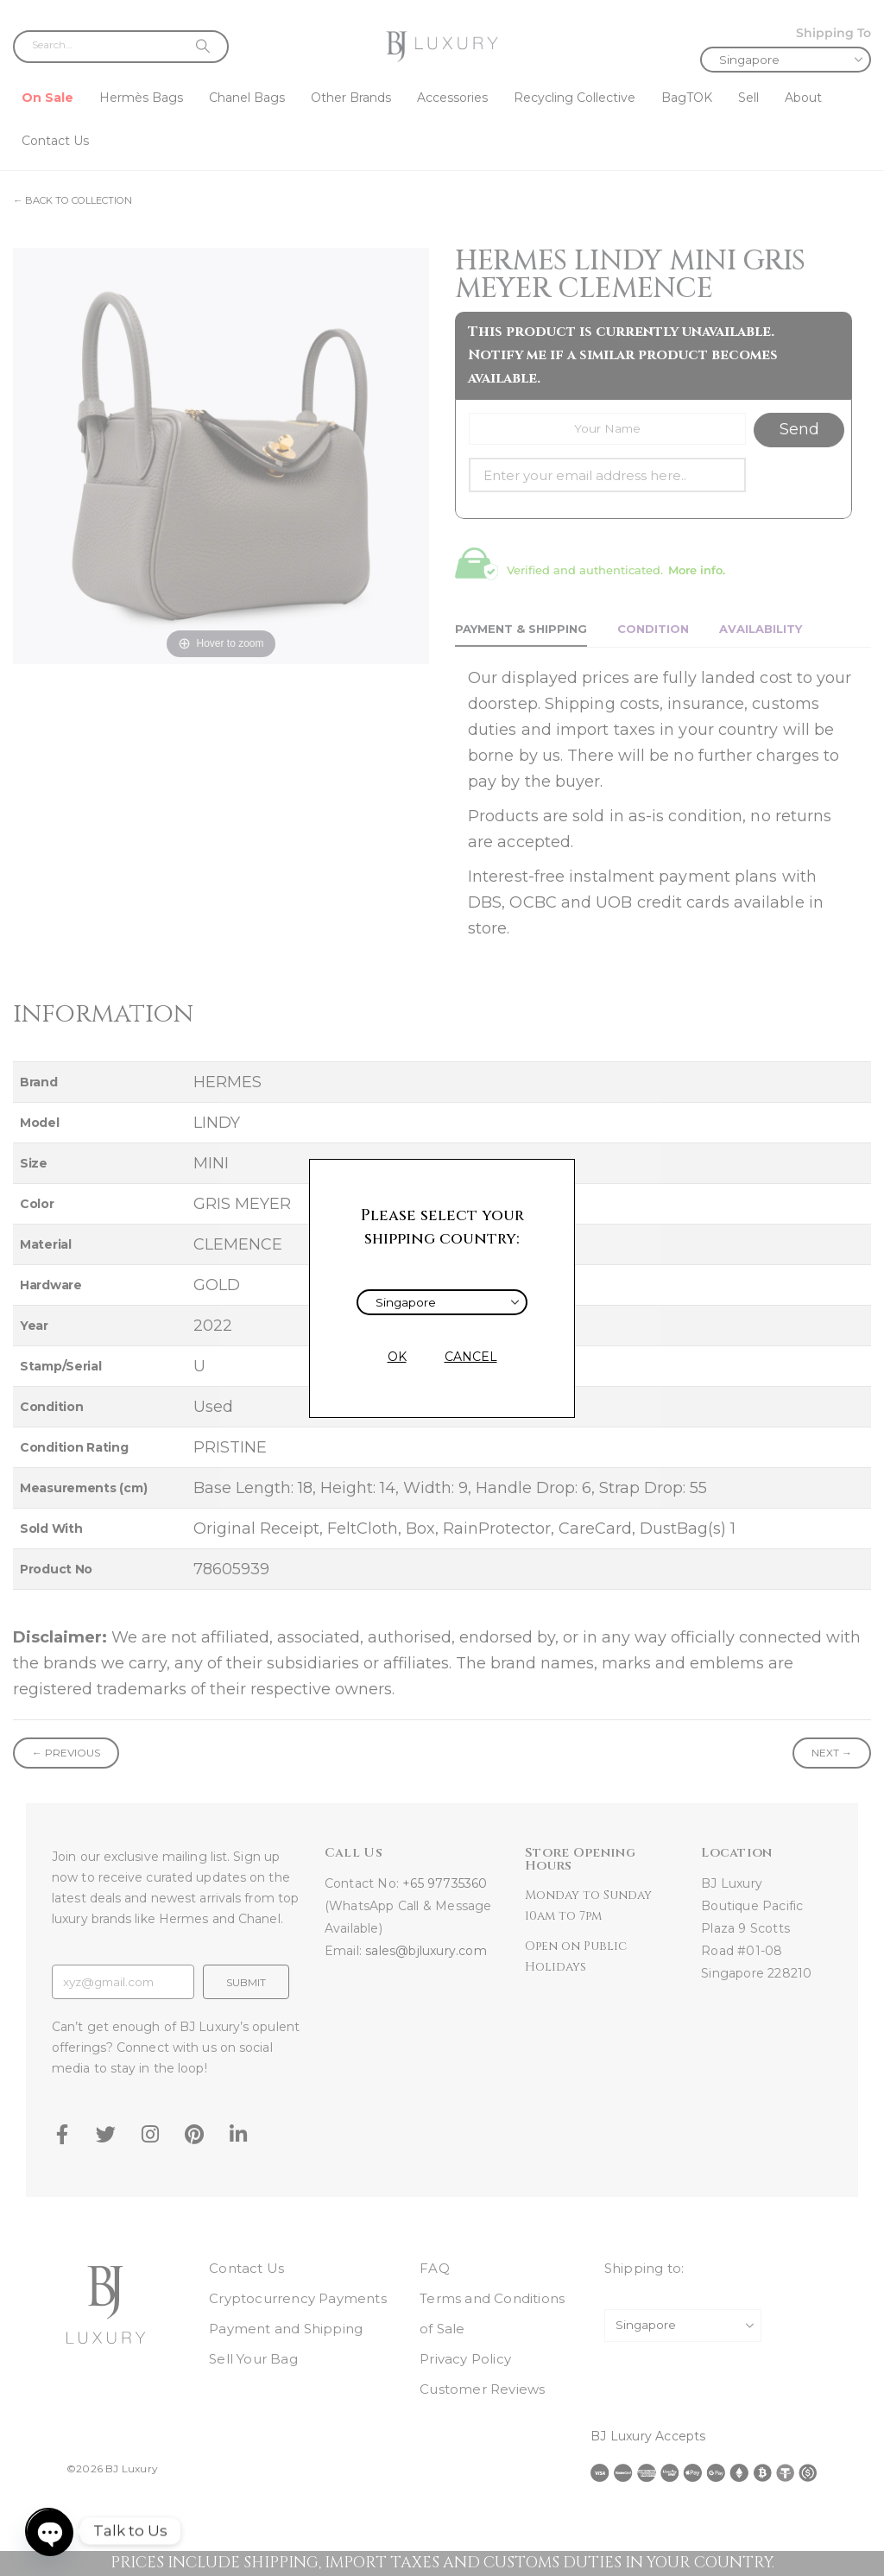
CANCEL (471, 1356)
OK (397, 1356)
